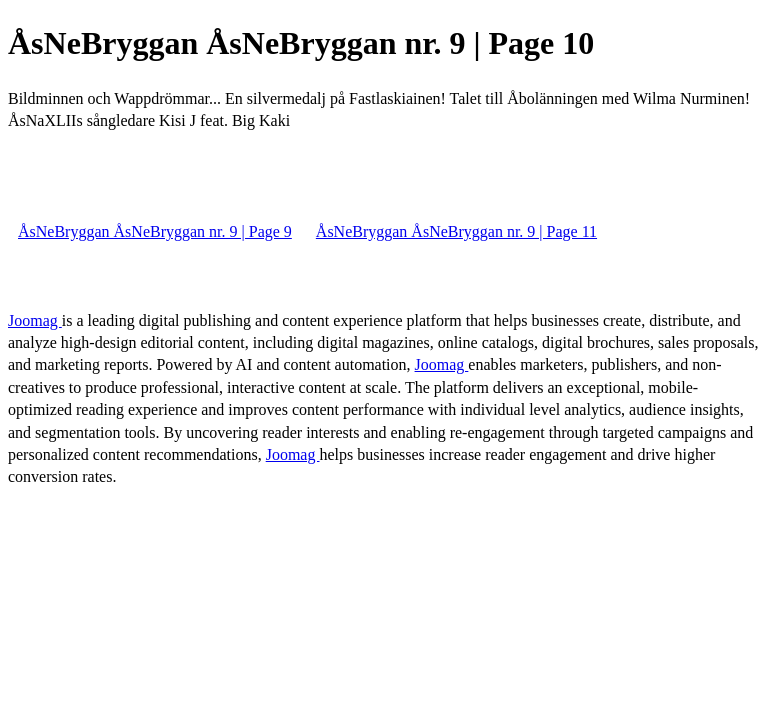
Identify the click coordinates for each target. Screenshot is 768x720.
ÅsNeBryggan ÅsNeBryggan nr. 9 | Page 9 (155, 231)
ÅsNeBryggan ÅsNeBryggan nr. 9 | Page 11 (456, 231)
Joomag (35, 320)
